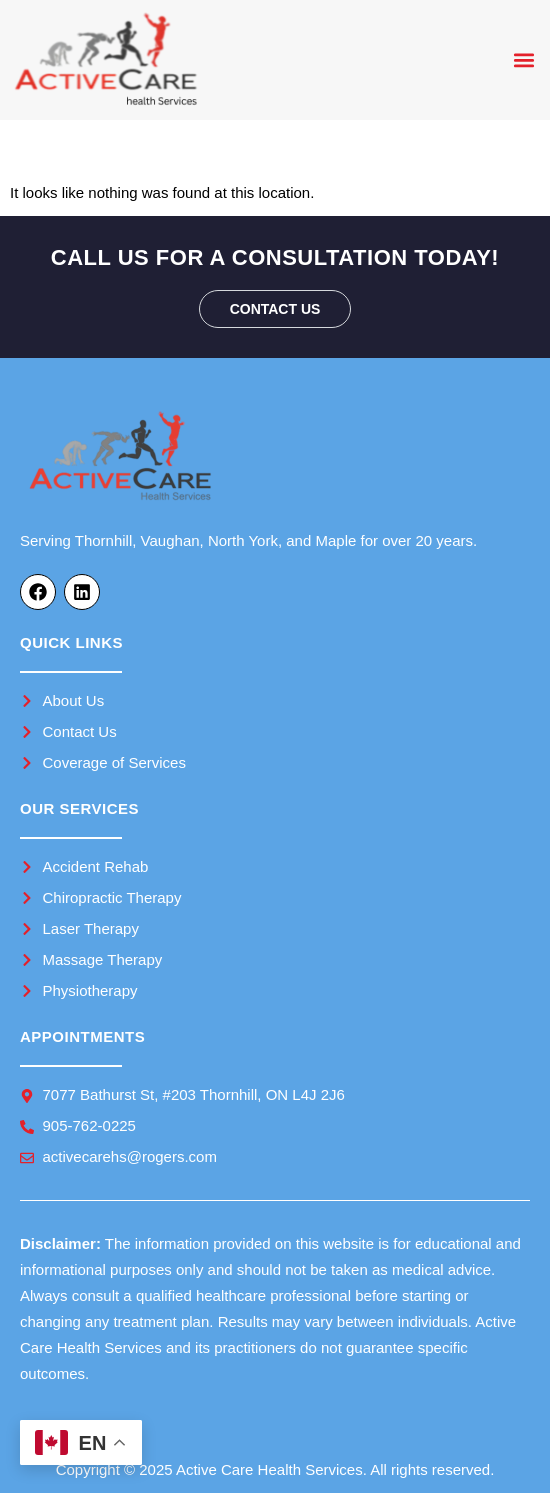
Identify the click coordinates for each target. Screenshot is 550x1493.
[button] (523, 60)
